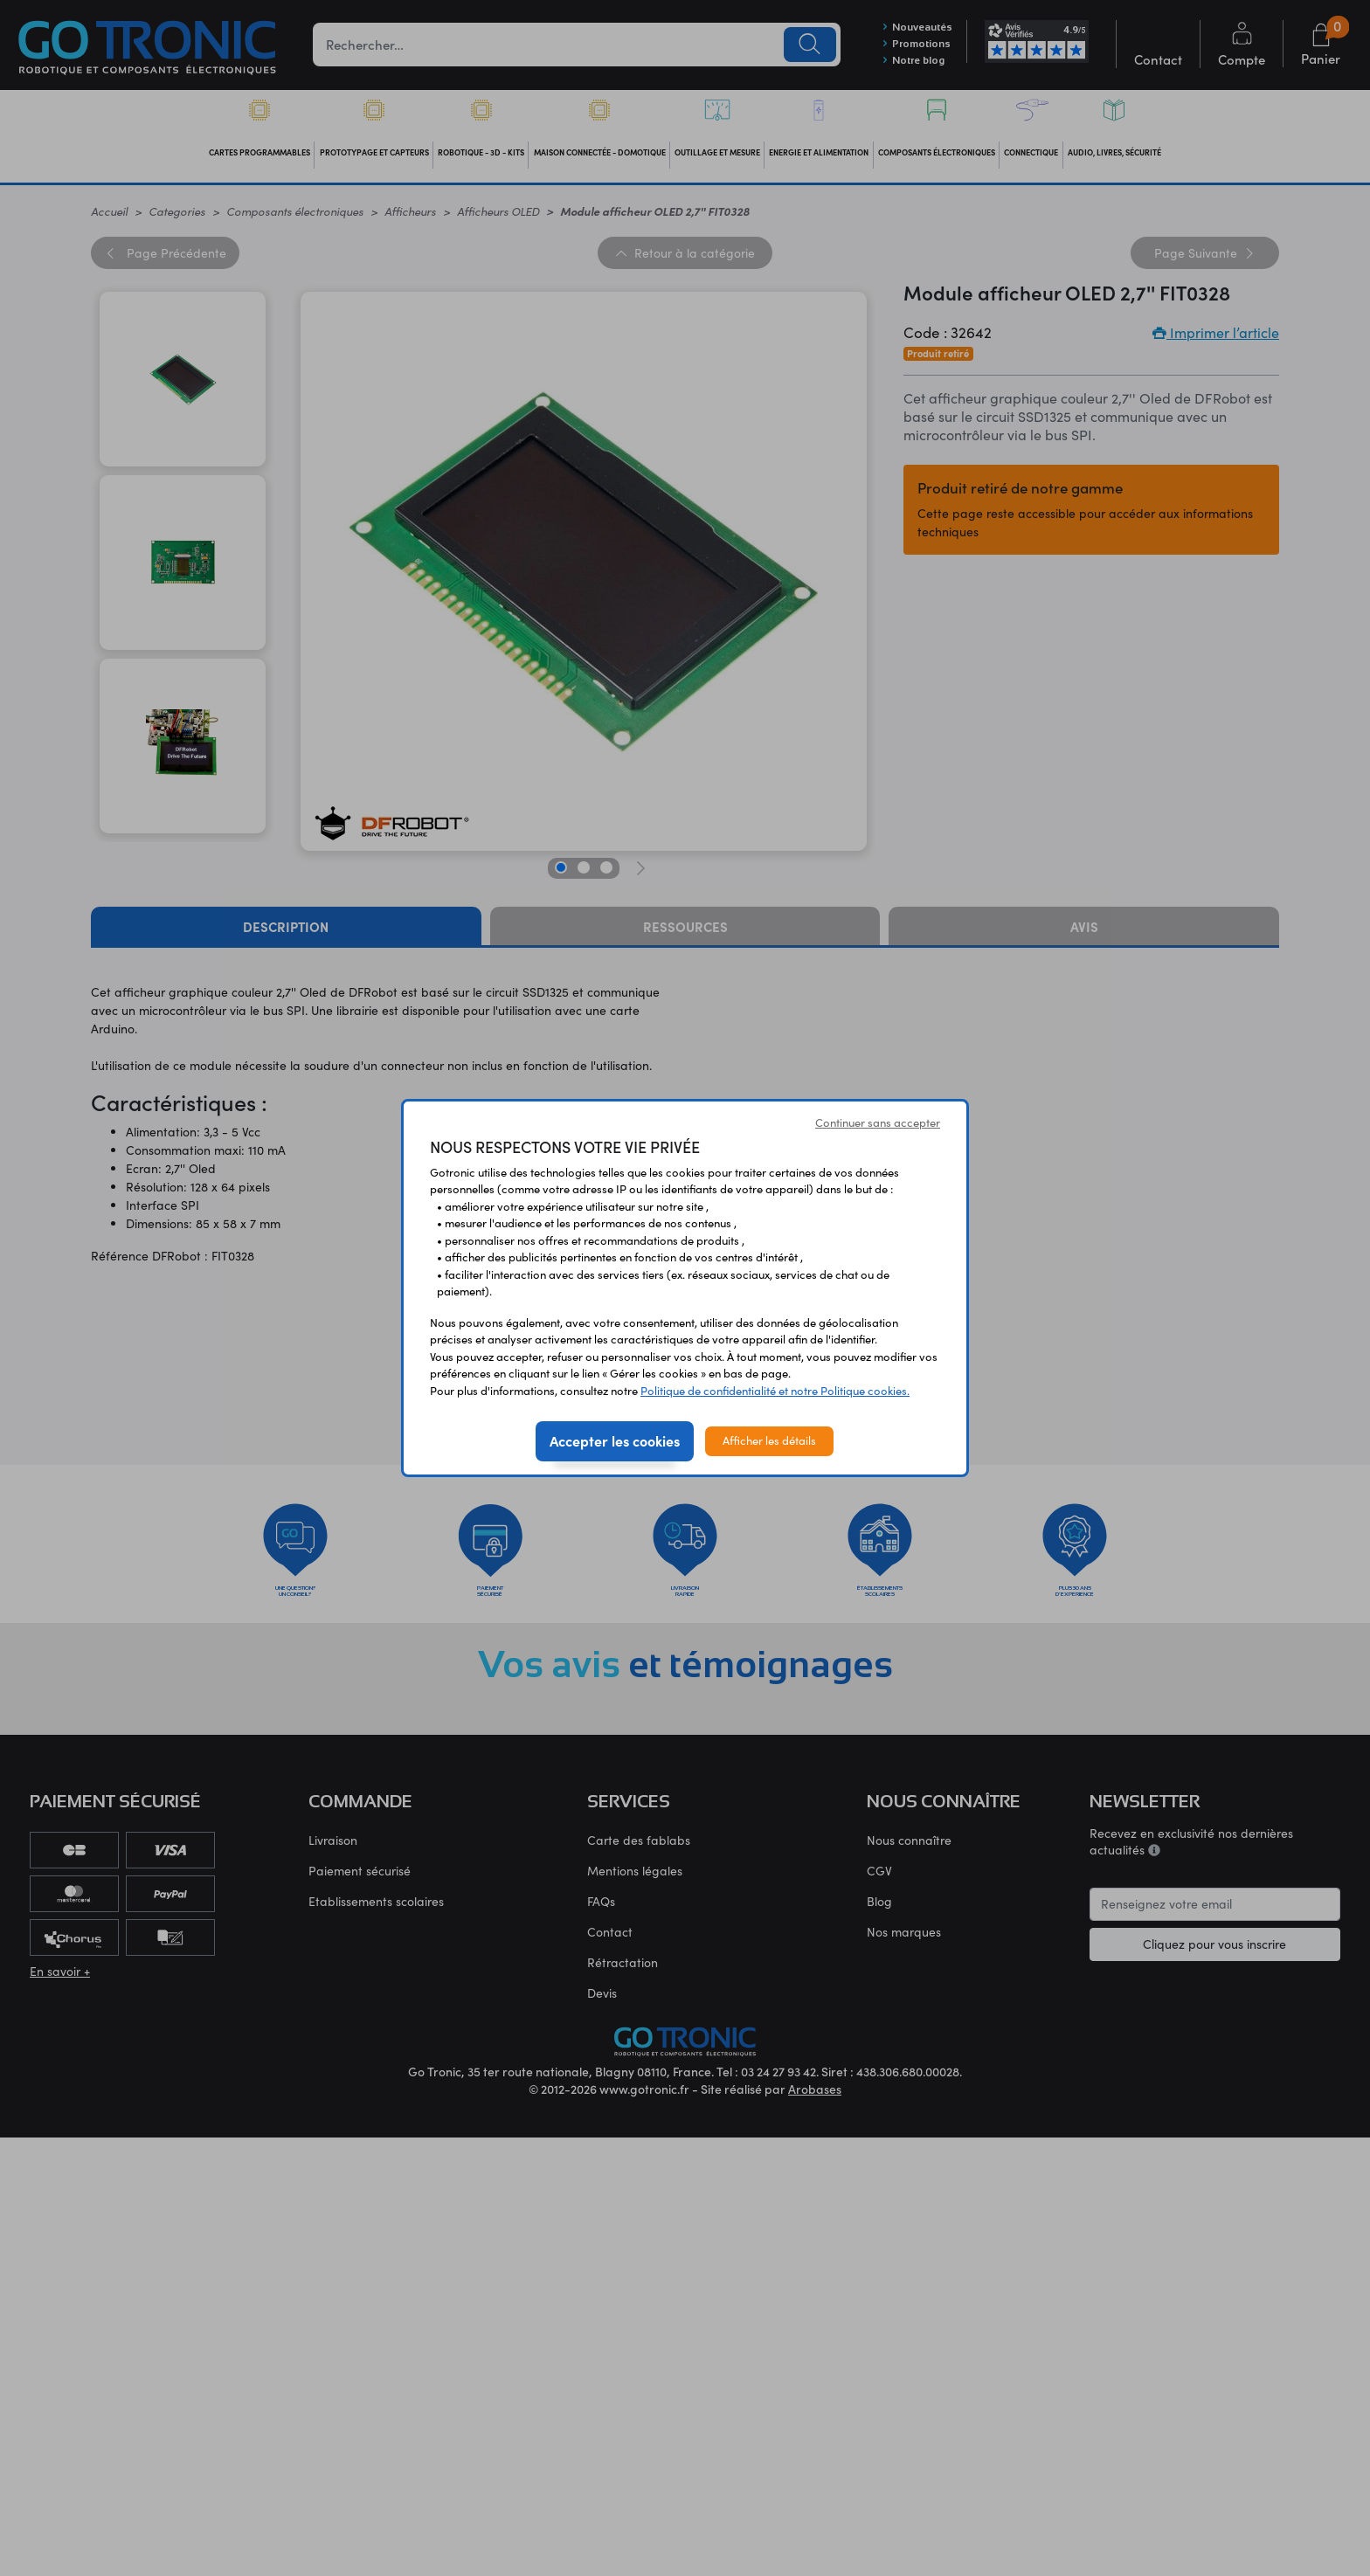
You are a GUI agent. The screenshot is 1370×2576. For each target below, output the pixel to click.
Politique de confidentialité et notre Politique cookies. (775, 1390)
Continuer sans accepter (877, 1122)
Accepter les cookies (615, 1440)
